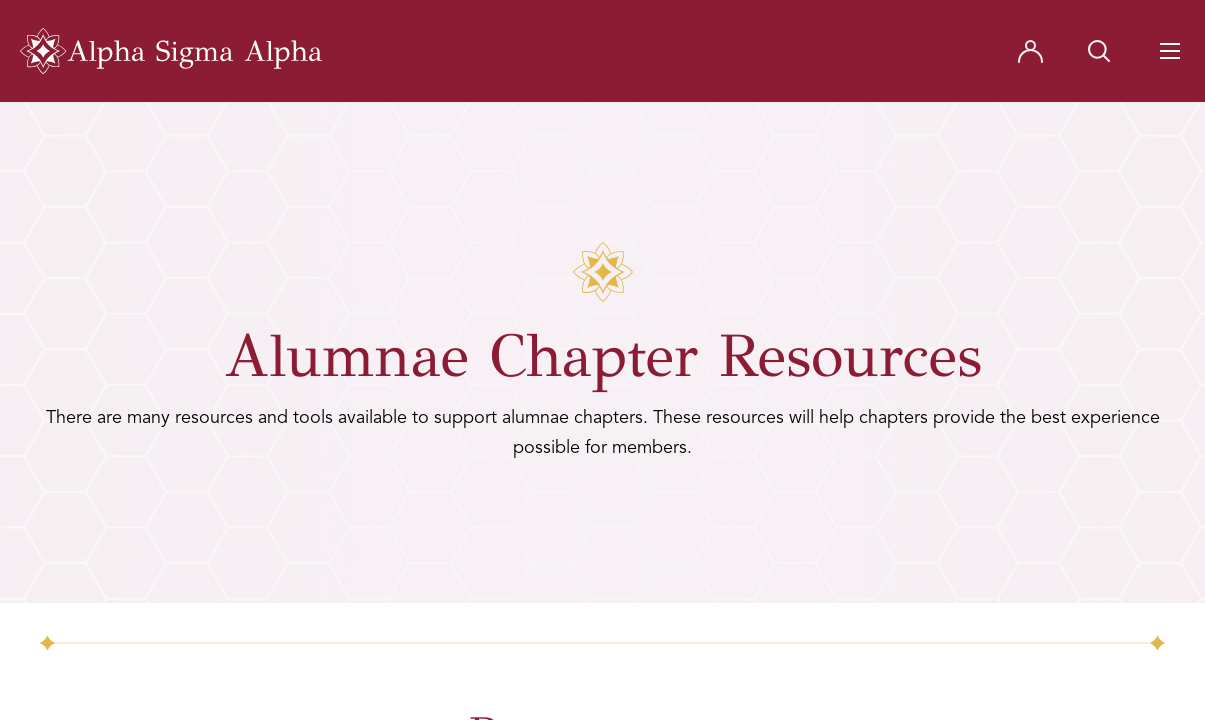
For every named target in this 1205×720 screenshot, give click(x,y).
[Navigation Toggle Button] (1170, 51)
